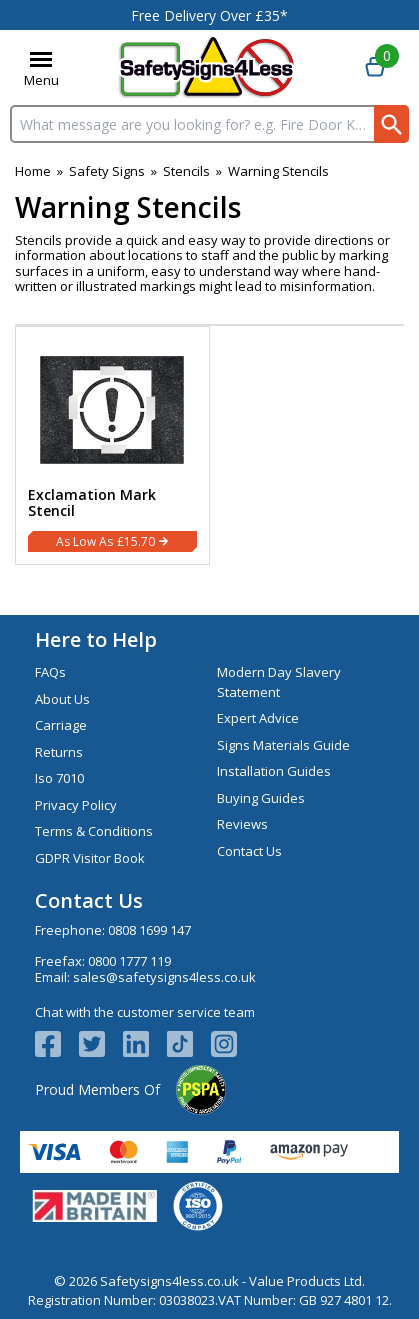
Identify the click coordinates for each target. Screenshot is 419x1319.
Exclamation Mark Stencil (92, 503)
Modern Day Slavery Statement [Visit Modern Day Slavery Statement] (279, 682)
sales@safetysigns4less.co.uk (164, 977)
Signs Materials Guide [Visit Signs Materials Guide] (283, 745)
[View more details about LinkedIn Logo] (145, 1044)
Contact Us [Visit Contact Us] (249, 851)
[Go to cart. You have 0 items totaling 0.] (375, 68)
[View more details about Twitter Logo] (101, 1044)
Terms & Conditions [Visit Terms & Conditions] (94, 831)
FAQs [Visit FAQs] (50, 672)
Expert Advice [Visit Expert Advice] (258, 718)
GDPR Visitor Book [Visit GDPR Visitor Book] (90, 858)
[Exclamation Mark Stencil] (112, 445)
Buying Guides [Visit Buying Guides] (261, 798)
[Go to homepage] (206, 67)
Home (33, 171)
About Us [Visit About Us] (62, 699)
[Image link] (189, 1044)
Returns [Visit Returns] (59, 752)
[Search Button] (391, 124)
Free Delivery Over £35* (209, 15)
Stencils (186, 171)
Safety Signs (107, 171)
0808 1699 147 (149, 930)
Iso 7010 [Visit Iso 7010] (59, 778)
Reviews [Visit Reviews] (242, 824)
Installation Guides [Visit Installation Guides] (274, 771)
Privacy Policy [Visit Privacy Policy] (76, 805)
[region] (112, 406)
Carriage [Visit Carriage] (61, 725)
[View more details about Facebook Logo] (57, 1044)
